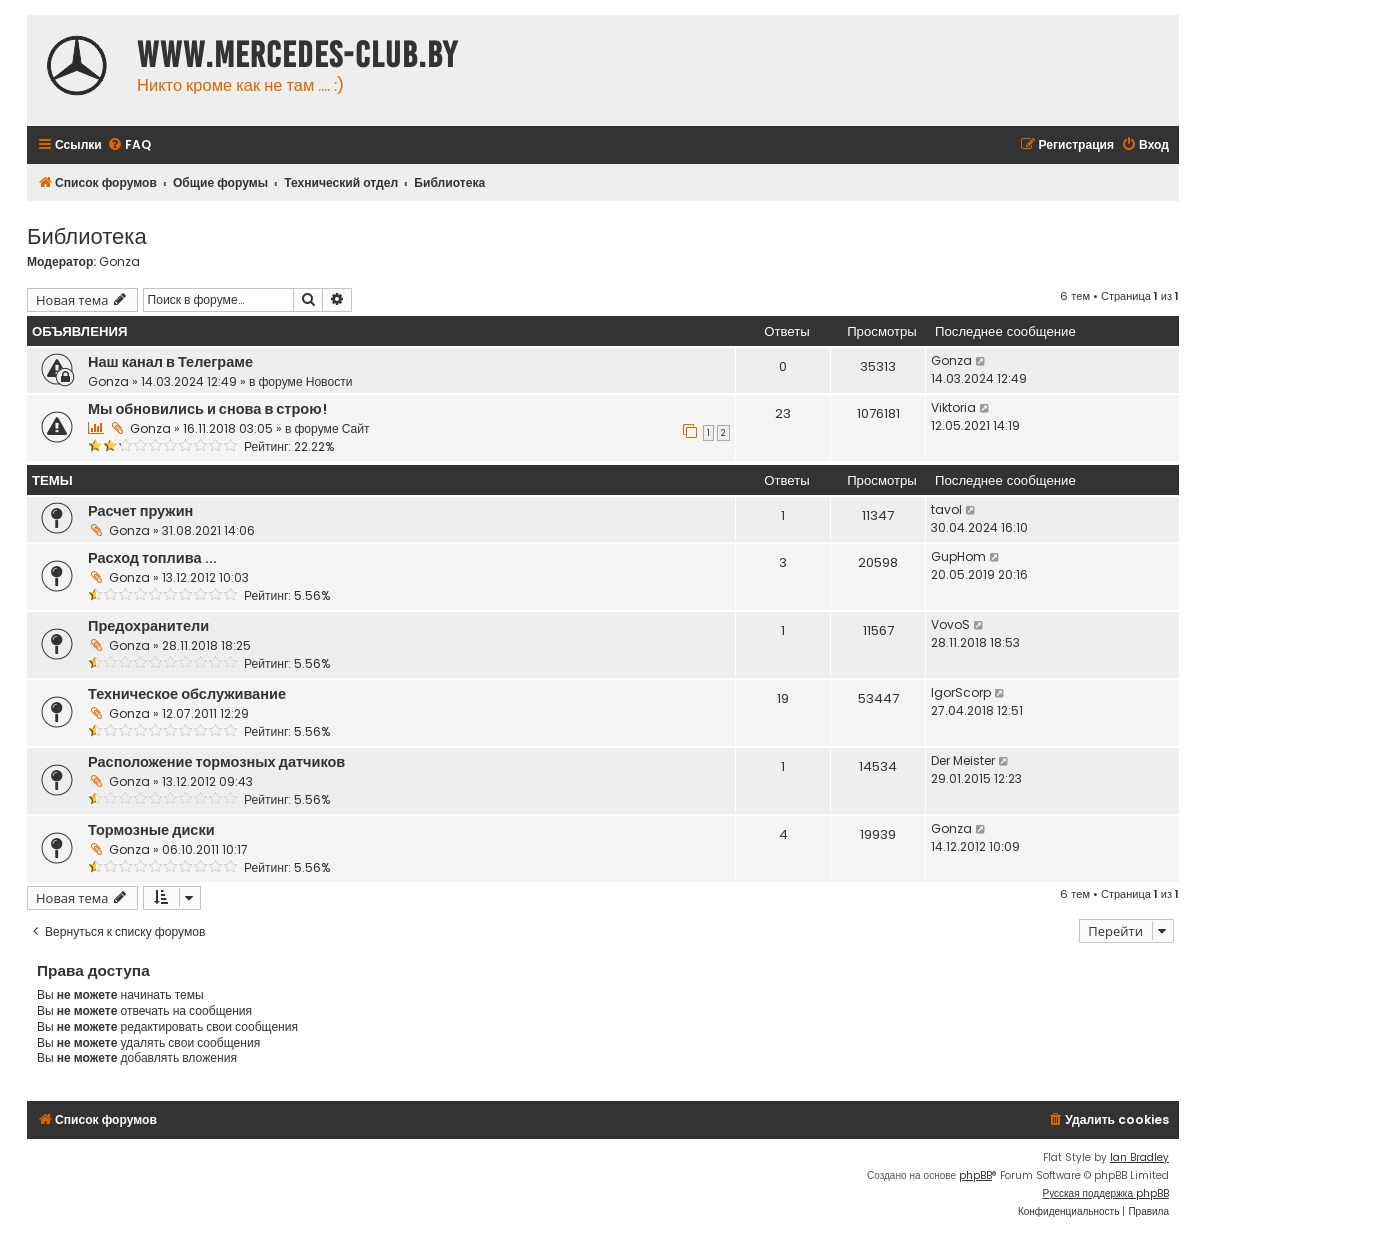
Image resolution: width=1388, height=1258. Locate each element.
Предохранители (148, 626)
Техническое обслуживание (187, 694)
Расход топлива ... (152, 558)
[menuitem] (129, 145)
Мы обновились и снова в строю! (207, 409)
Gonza (119, 262)
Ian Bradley (1139, 1157)
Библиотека (87, 234)
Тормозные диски (151, 830)
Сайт (356, 428)
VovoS (950, 624)
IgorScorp (961, 692)
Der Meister (963, 760)
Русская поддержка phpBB (1105, 1193)
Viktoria (953, 407)
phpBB (975, 1175)
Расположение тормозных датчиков (216, 762)
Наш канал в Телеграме (170, 362)
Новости (329, 381)
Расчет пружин (140, 511)
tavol (946, 509)
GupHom (958, 556)
